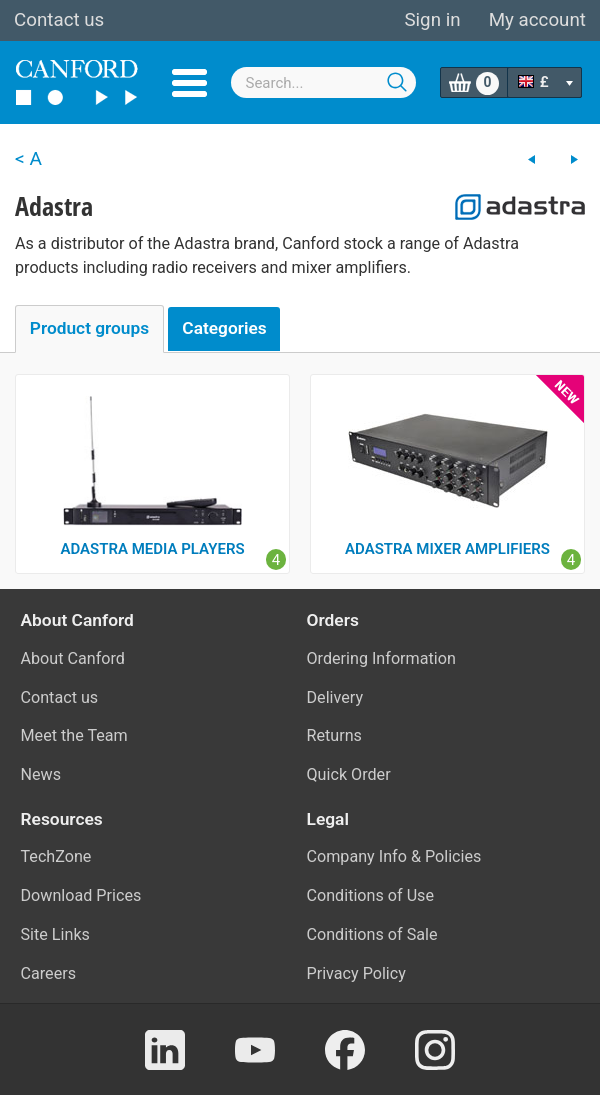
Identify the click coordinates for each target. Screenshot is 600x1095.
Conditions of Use (371, 895)
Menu (189, 83)
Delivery (335, 697)
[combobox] (324, 82)
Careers (49, 973)
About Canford (73, 658)
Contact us (59, 20)
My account (537, 20)
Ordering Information (381, 658)
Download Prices (81, 895)
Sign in (432, 20)
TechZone (56, 856)
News (41, 774)
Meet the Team (74, 735)
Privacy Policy (356, 973)
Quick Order (349, 774)
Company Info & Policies (394, 856)
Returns (334, 735)
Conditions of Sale (372, 934)
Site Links (55, 934)
